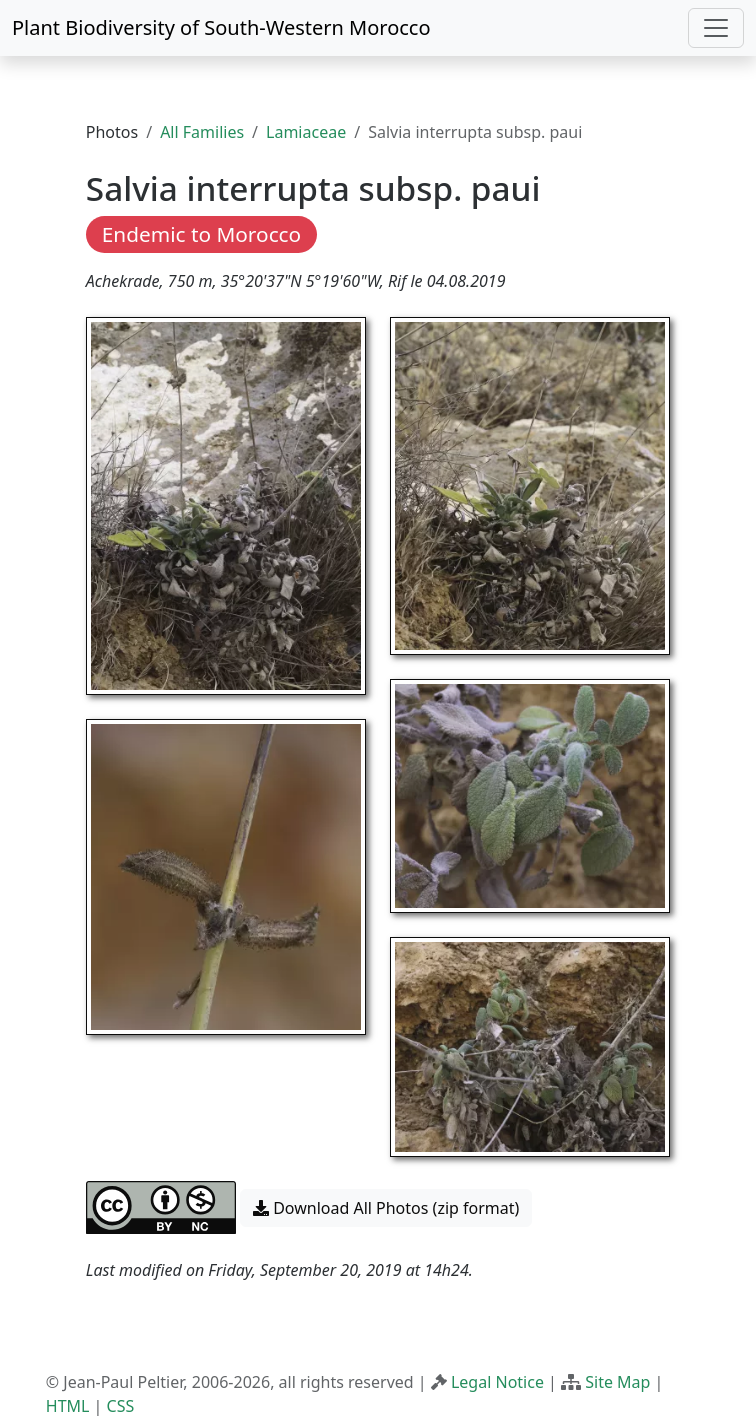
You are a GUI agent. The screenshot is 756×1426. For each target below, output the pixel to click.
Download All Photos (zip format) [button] (386, 1208)
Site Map (617, 1382)
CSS (121, 1406)
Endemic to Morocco (201, 234)
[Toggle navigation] (716, 28)
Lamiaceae (306, 132)
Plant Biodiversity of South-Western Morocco (221, 27)
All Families (202, 132)
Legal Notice (497, 1382)
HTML (68, 1406)
